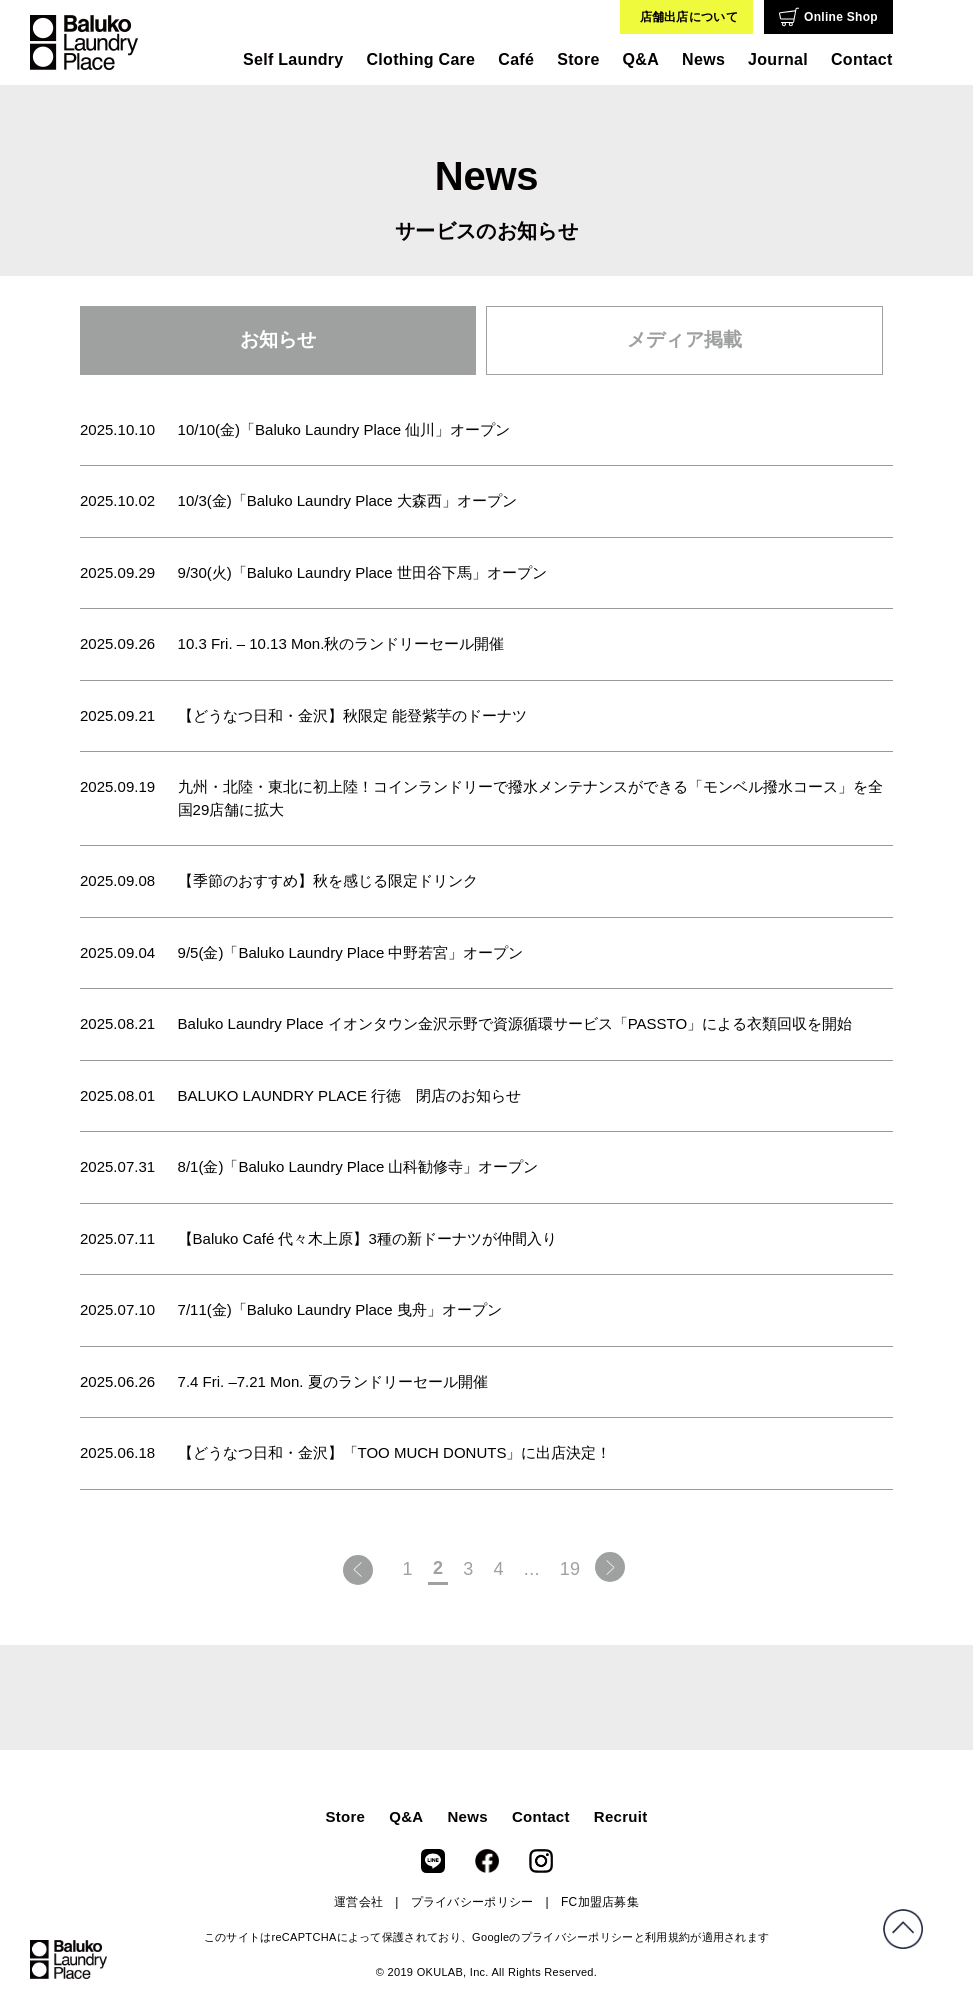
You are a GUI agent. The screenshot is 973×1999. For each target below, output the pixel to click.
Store (578, 59)
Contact (862, 59)
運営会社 (358, 1902)
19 (570, 1569)
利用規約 (667, 1937)
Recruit (621, 1816)
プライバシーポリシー (472, 1902)
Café (516, 59)
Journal (778, 59)
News (467, 1816)
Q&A (641, 59)
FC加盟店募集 (600, 1902)
